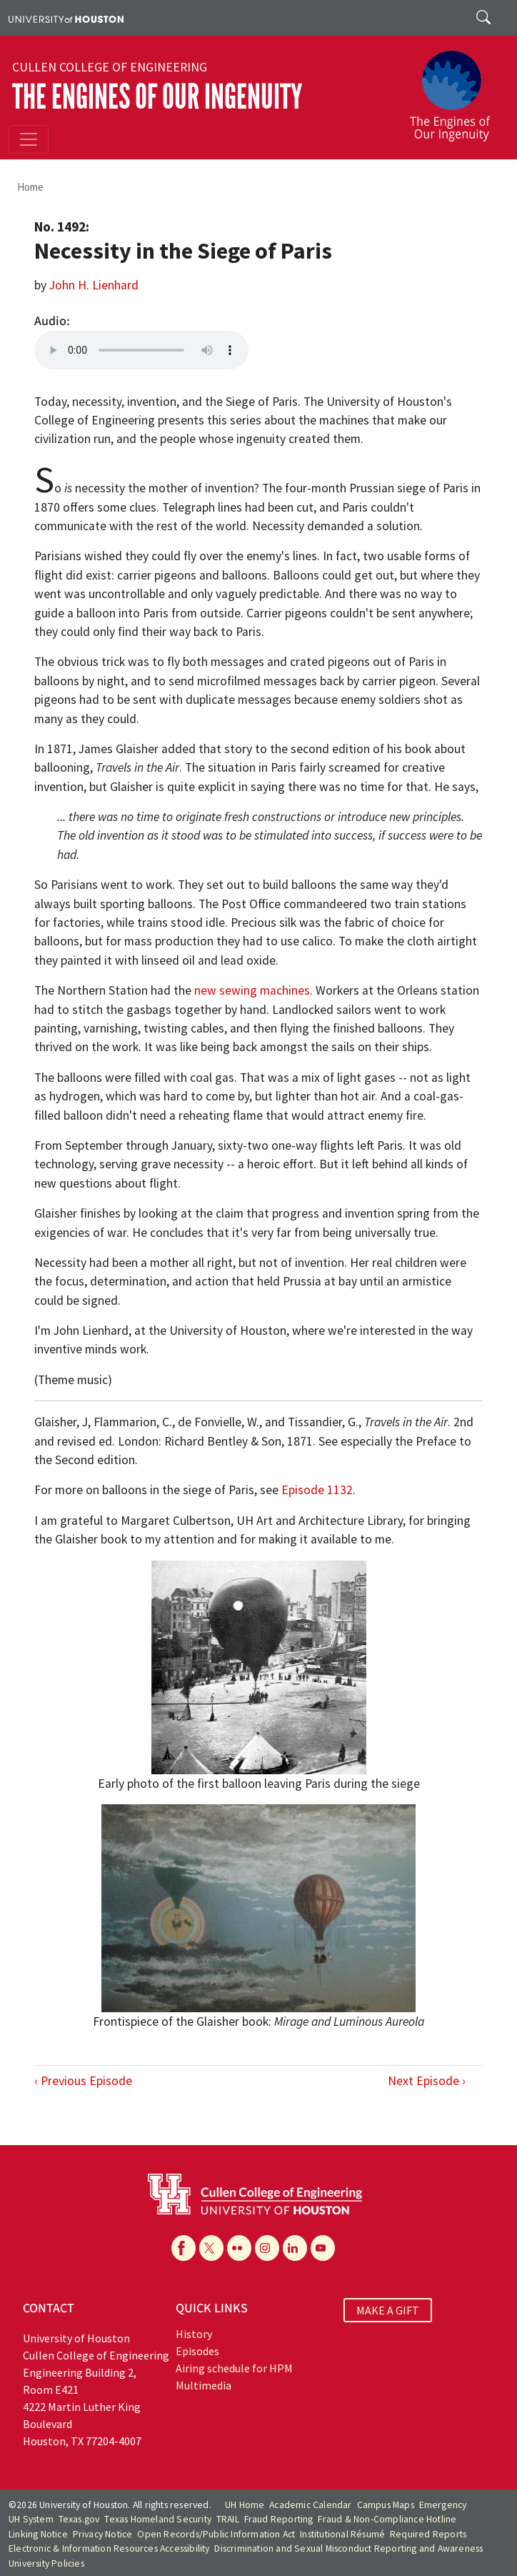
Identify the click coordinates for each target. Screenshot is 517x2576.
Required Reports (428, 2534)
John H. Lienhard (94, 285)
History (194, 2334)
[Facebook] (183, 2248)
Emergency (443, 2505)
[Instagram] (267, 2248)
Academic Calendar (310, 2505)
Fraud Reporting (278, 2519)
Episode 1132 (317, 1490)
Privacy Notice (103, 2534)
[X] (211, 2248)
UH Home (244, 2505)
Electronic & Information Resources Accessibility (109, 2548)
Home (30, 187)
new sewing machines (252, 990)
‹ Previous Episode (83, 2081)
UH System (31, 2519)
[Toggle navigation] (29, 139)
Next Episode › (427, 2081)
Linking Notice (38, 2534)
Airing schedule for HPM (234, 2368)
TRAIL (227, 2519)
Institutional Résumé (342, 2534)
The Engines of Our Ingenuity (157, 97)
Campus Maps (385, 2505)
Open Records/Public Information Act (216, 2534)
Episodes (197, 2351)
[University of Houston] (66, 18)
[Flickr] (239, 2248)
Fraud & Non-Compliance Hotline (387, 2519)
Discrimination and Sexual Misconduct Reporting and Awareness (348, 2548)
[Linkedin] (295, 2248)
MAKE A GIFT (387, 2310)
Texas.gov (79, 2519)
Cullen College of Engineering (109, 67)
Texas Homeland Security (157, 2519)
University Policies (46, 2563)
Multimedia (203, 2385)
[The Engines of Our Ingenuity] (455, 89)
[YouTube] (323, 2248)
